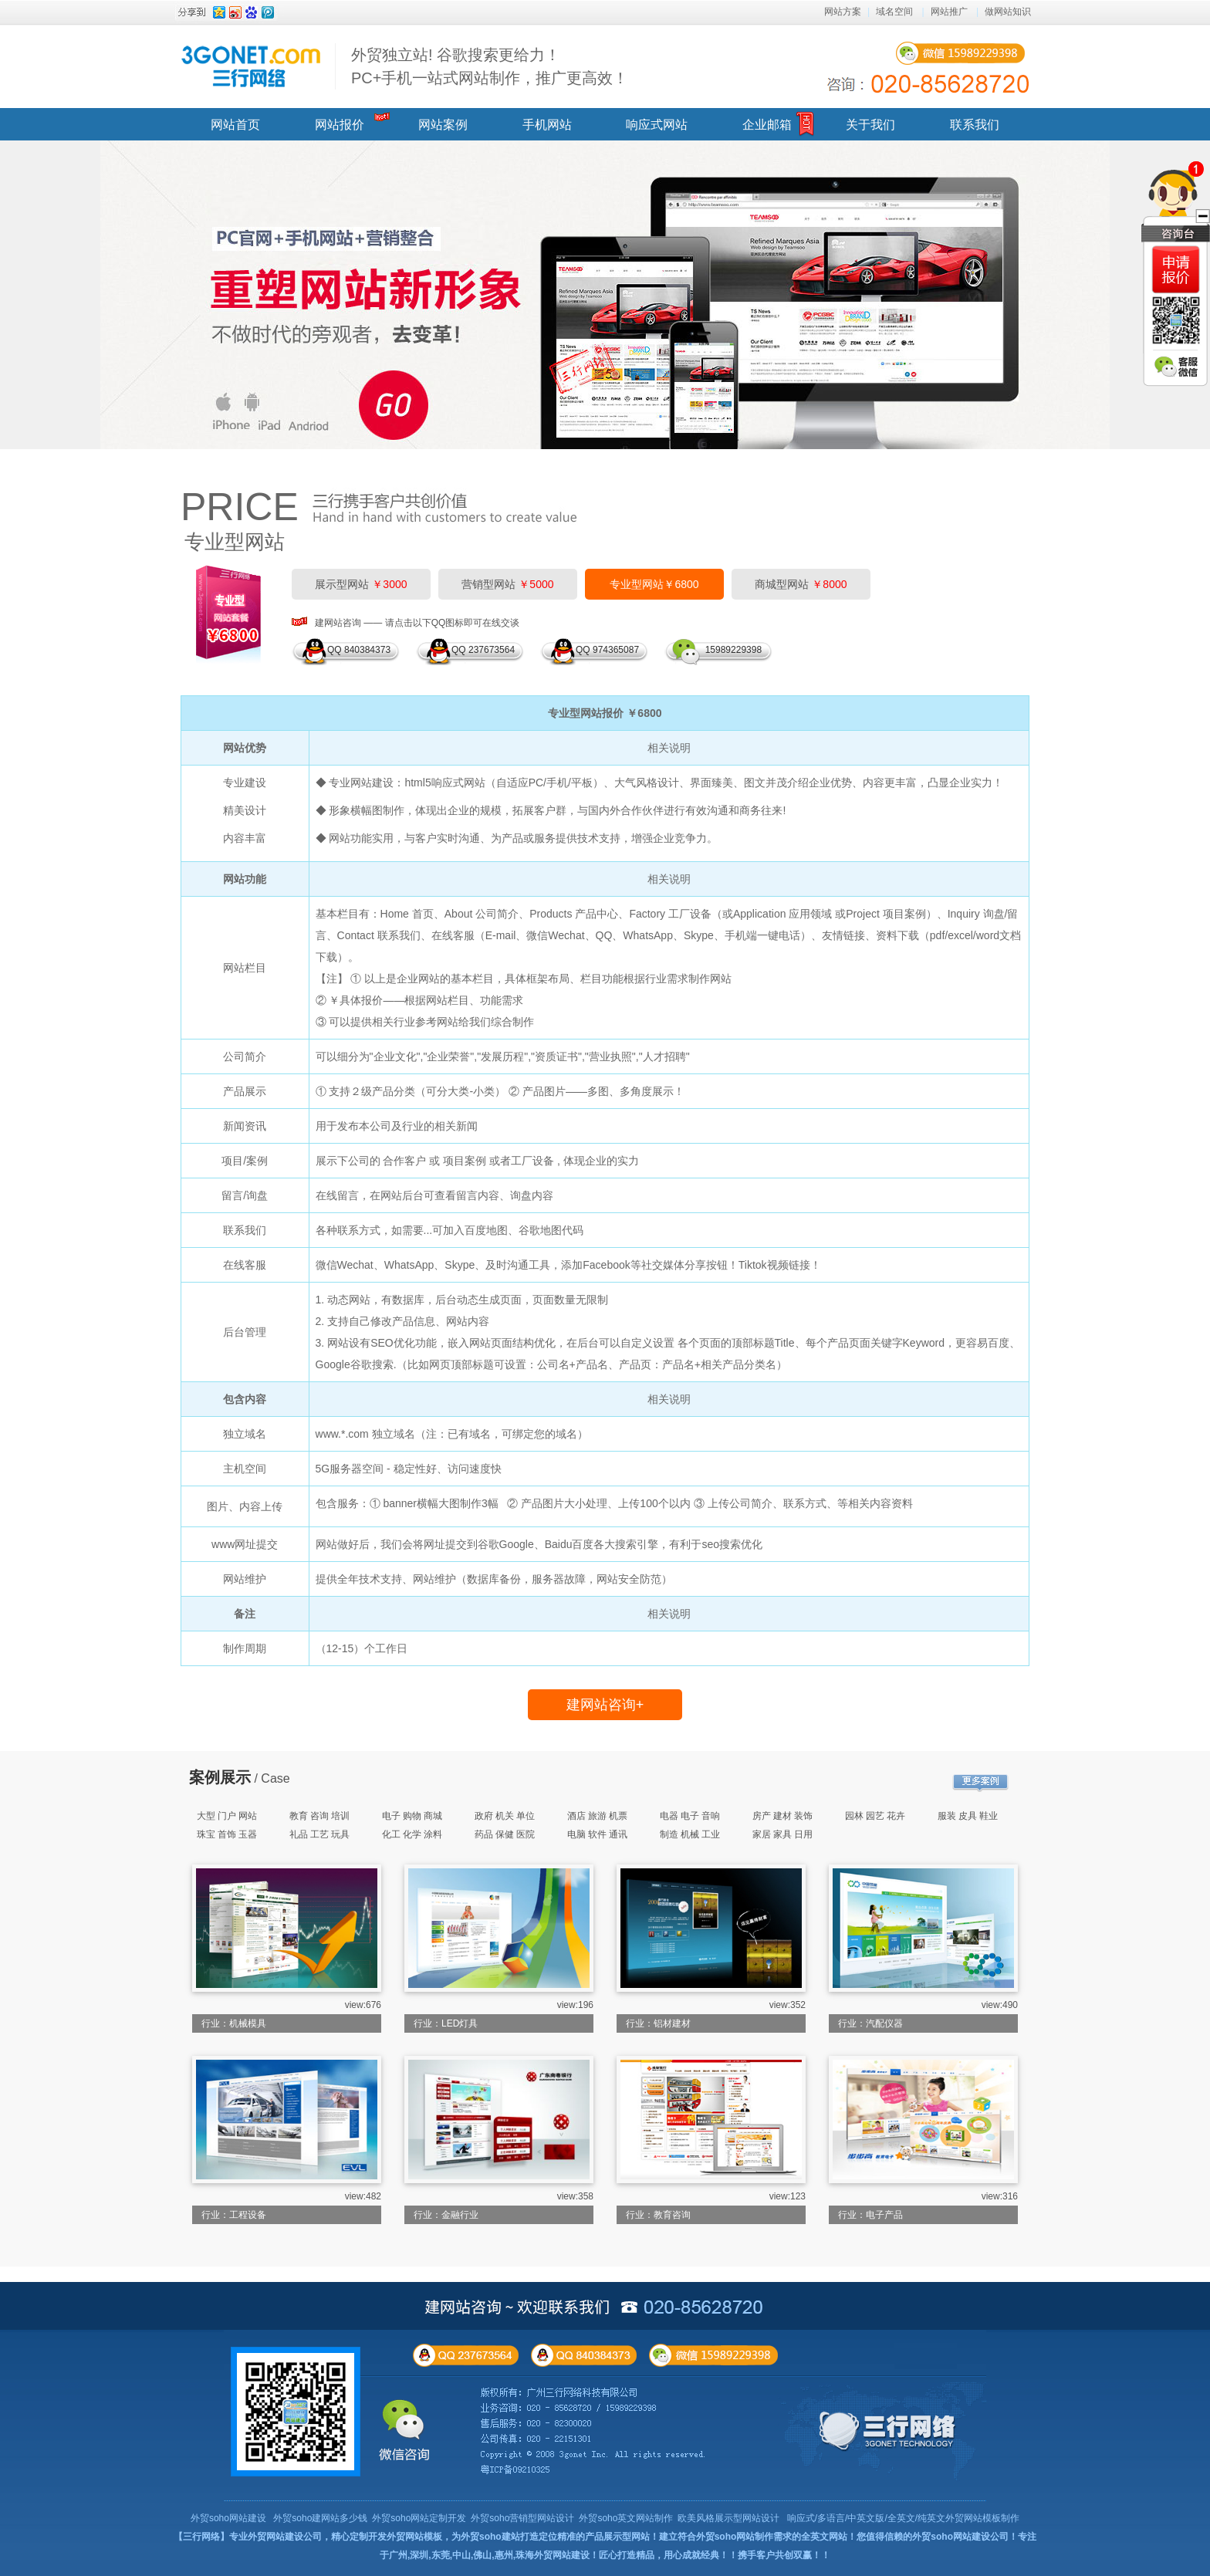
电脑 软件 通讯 (597, 1834)
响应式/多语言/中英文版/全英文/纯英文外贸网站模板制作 (903, 2518)
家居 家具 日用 (782, 1834)
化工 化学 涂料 (412, 1834)
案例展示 (220, 1777)
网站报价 (339, 124)
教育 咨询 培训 (319, 1815)
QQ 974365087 (607, 649)
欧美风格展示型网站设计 (728, 2518)
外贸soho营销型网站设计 (522, 2518)
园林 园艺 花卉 (875, 1815)
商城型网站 (801, 584)
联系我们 (974, 124)
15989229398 (731, 649)
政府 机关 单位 (505, 1815)
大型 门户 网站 (227, 1815)
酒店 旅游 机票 (597, 1815)
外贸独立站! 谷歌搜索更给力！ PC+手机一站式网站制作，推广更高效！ (489, 66)
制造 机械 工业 (690, 1834)
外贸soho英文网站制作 (626, 2518)
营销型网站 (507, 584)
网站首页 (235, 124)
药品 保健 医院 (505, 1834)
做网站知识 (1008, 11)
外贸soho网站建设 (228, 2518)
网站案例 (443, 124)
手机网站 (547, 124)
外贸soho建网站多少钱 (320, 2518)
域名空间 (894, 11)
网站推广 (949, 11)
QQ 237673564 (483, 649)
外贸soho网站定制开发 (419, 2518)
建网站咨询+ (605, 1704)
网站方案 (842, 11)
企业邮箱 (767, 124)
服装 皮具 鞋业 (968, 1815)
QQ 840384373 (358, 649)
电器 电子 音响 (690, 1815)
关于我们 (870, 124)
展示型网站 (361, 584)
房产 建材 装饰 (782, 1815)
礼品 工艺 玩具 (319, 1834)
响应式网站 (657, 124)
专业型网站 (234, 541)
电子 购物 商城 (412, 1815)
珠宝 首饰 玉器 (227, 1834)
